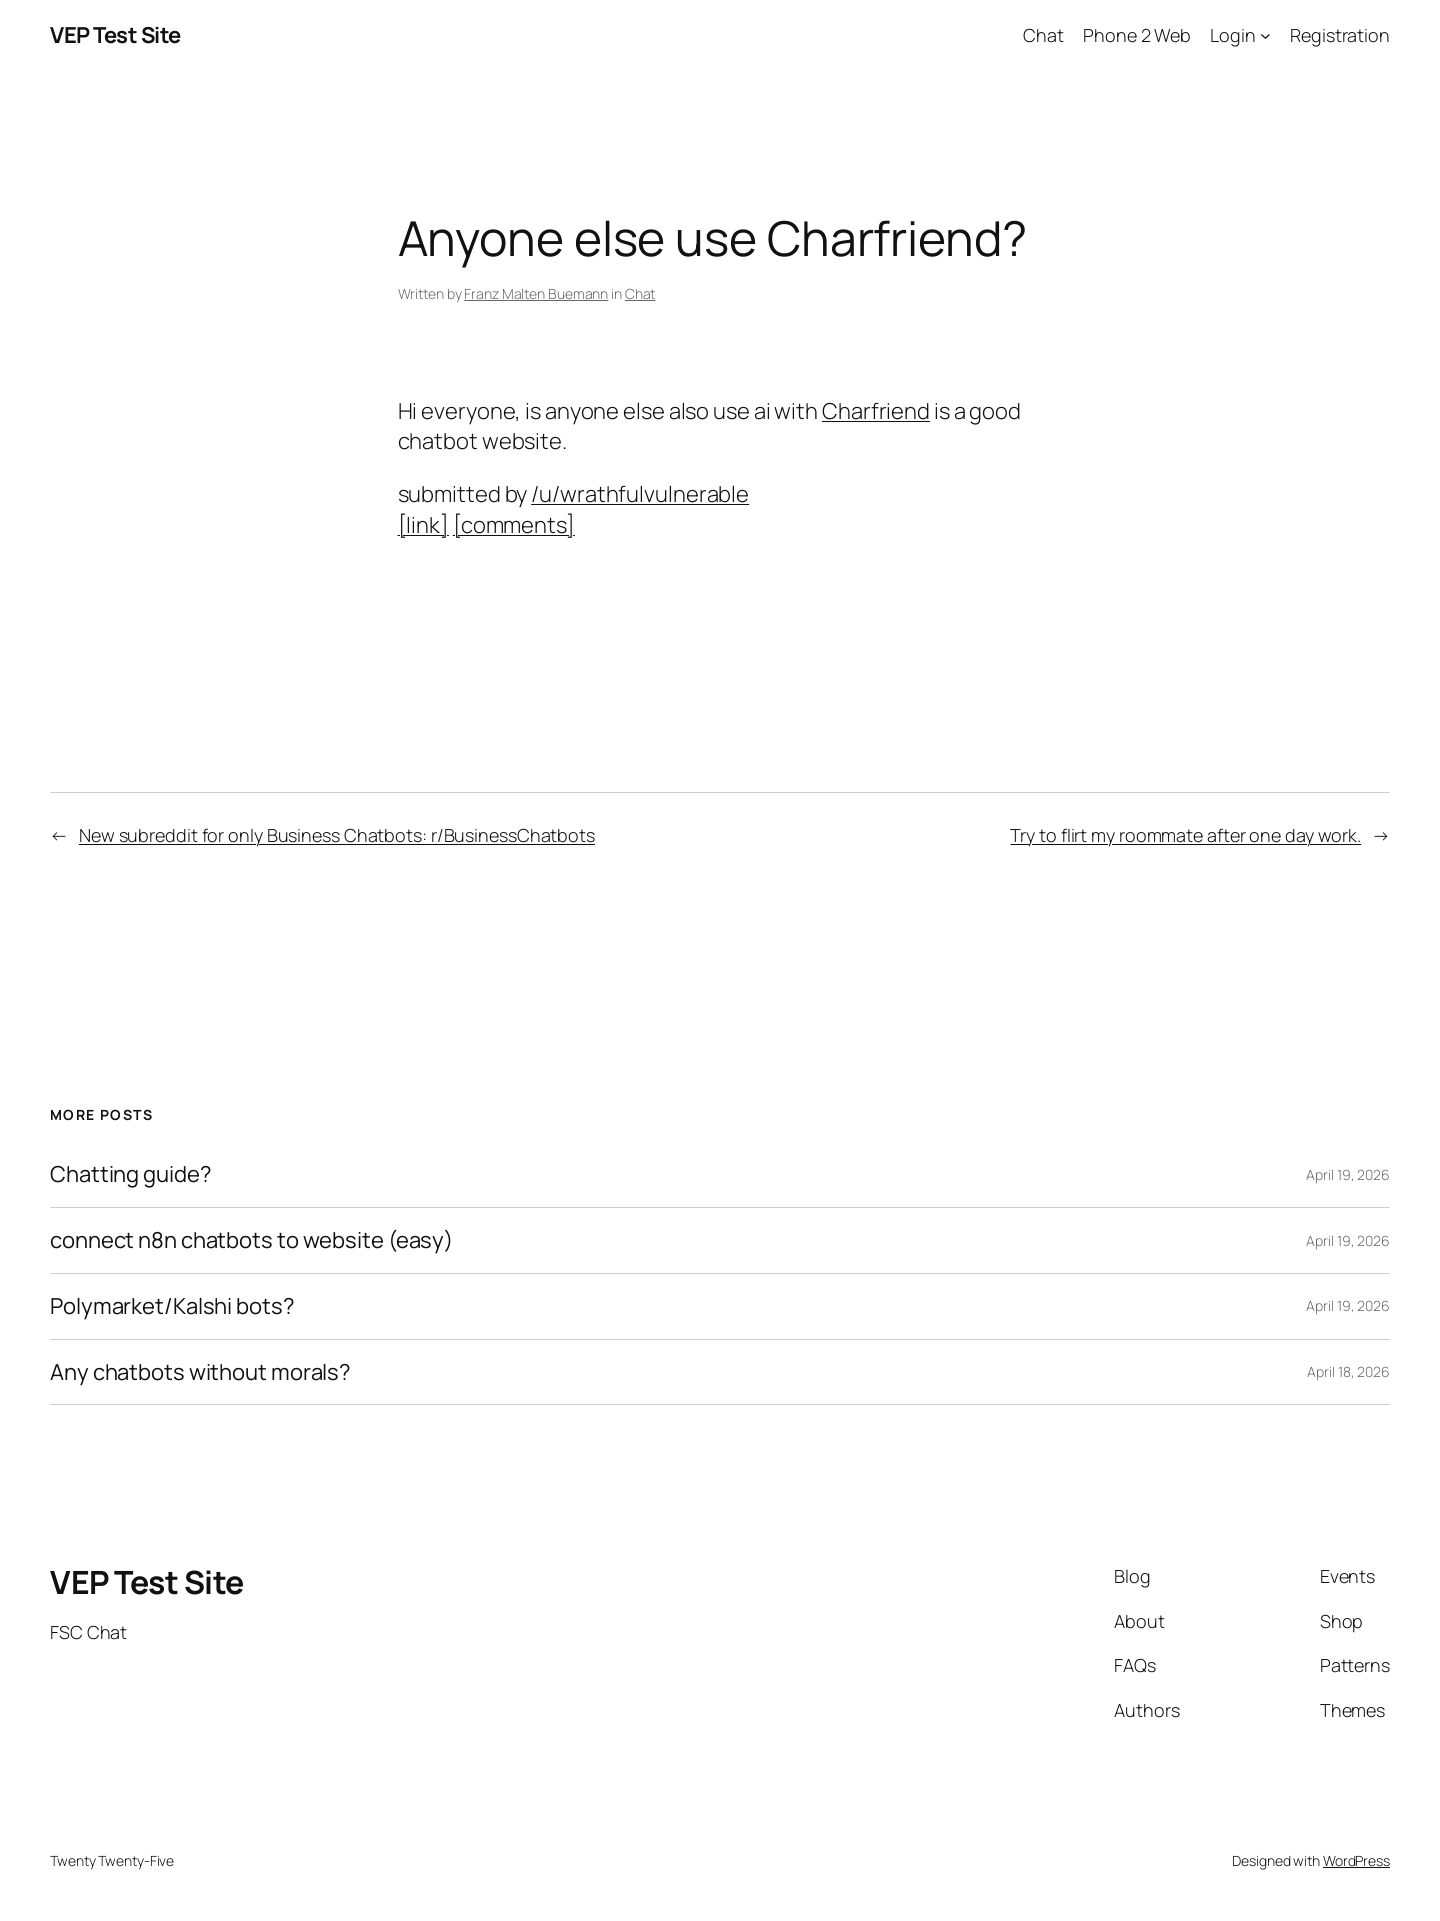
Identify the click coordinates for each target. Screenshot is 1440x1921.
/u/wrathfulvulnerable (640, 494)
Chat (640, 293)
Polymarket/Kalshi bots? (172, 1306)
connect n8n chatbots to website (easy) (251, 1240)
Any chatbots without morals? (200, 1372)
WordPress (1356, 1860)
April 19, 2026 (1348, 1174)
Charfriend (876, 411)
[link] (423, 525)
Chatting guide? (131, 1174)
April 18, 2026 (1348, 1371)
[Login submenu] (1265, 35)
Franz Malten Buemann (536, 293)
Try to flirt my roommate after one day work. (1185, 835)
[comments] (514, 525)
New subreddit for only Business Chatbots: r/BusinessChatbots (337, 835)
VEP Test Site (115, 35)
